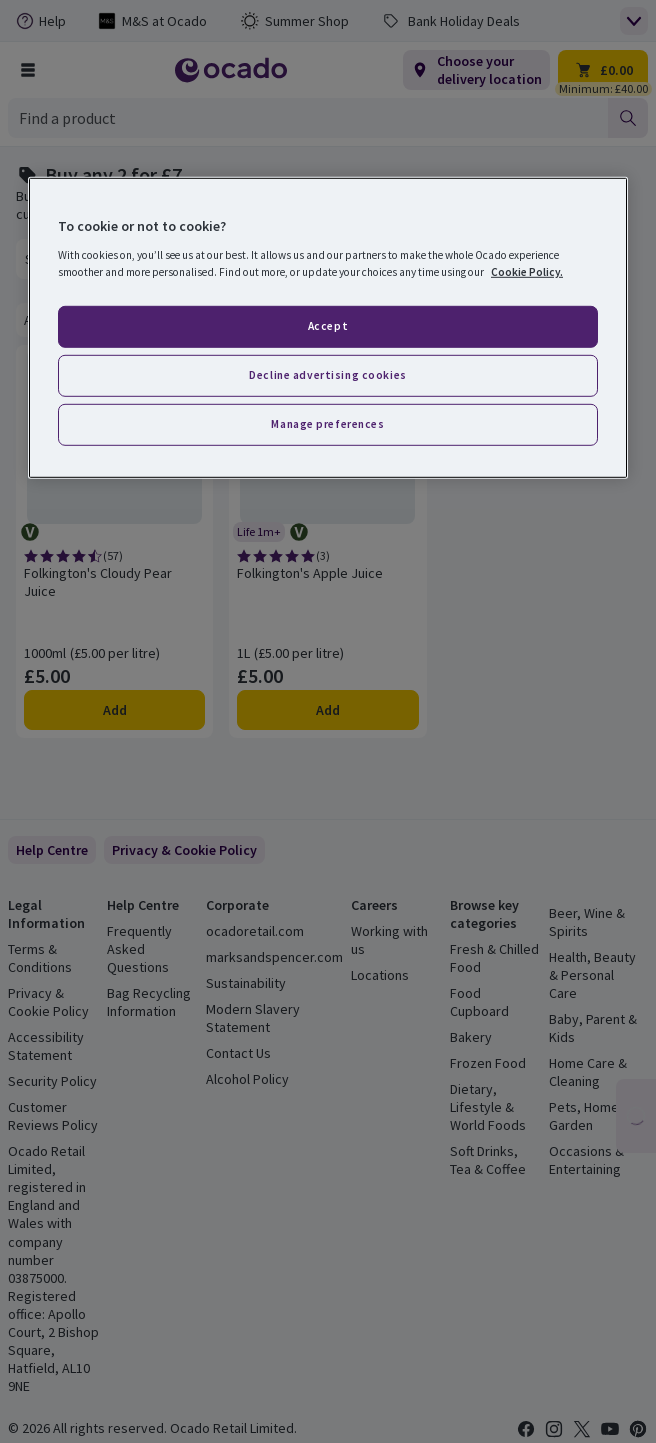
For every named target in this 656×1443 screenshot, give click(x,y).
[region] (328, 327)
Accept (328, 326)
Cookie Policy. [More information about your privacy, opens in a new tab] (527, 272)
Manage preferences (327, 424)
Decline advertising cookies (327, 375)
